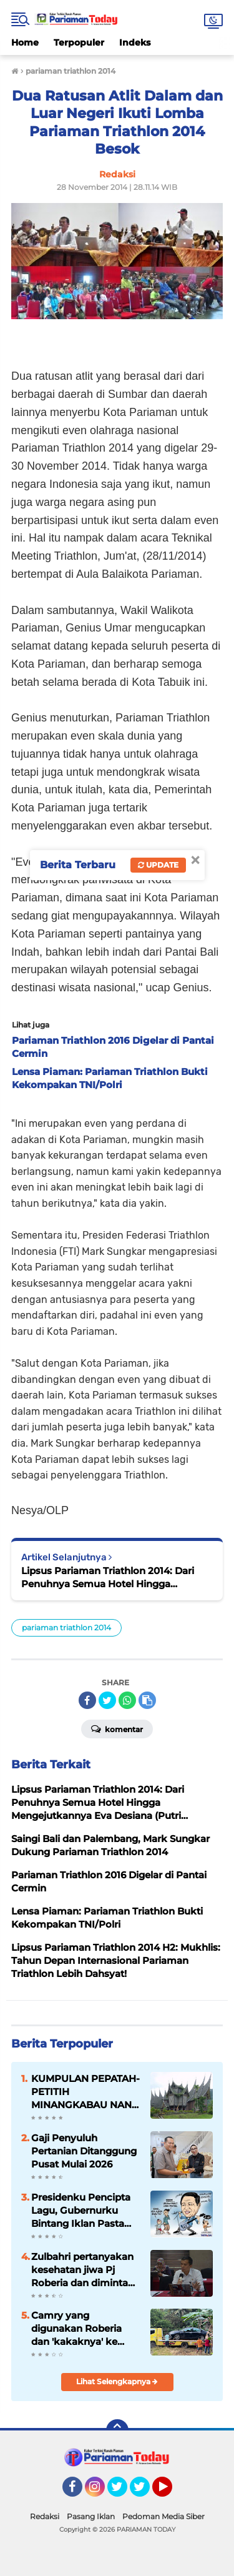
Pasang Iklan (91, 2516)
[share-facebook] (87, 1700)
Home (25, 42)
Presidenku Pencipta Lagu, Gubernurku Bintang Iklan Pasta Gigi (80, 2210)
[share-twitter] (107, 1700)
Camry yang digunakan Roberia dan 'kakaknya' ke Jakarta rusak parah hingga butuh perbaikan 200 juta (78, 2328)
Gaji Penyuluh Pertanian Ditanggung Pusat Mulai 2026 (84, 2151)
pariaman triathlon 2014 (66, 1627)
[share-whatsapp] (127, 1700)
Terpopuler (79, 42)
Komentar (117, 1728)
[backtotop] (117, 2430)
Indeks (134, 42)
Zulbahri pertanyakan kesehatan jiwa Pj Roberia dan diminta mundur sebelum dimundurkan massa (82, 2270)
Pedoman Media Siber (163, 2516)
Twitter (123, 2492)
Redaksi (44, 2516)
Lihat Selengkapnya (117, 2381)
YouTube (171, 2492)
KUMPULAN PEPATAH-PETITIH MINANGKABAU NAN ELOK (85, 2092)
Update (158, 864)
